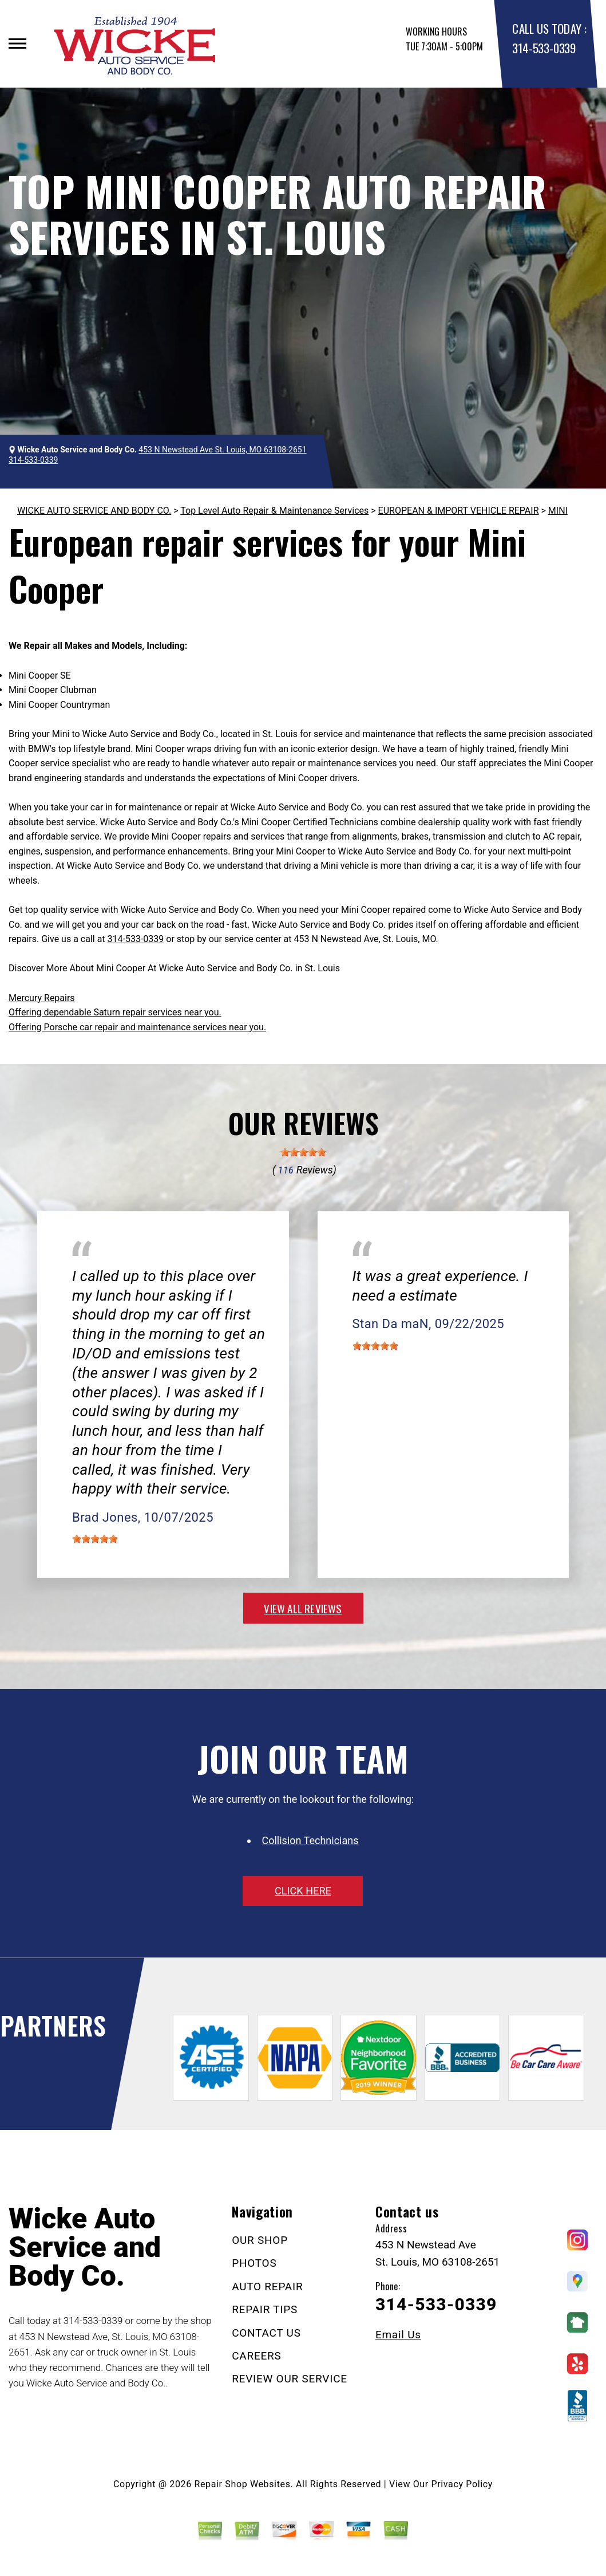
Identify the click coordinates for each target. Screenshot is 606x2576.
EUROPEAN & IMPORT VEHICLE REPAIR (458, 510)
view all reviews (303, 1608)
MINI (558, 510)
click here (303, 1891)
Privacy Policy (462, 2484)
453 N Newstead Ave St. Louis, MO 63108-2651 (222, 449)
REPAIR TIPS (265, 2309)
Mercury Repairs (42, 997)
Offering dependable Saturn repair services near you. (115, 1012)
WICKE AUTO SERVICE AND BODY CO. (94, 510)
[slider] (303, 1152)
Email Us (398, 2334)
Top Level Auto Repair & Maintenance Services (274, 510)
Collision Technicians (310, 1840)
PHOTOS (254, 2263)
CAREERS (256, 2355)
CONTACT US (266, 2332)
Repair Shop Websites (243, 2484)
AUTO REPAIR (267, 2286)
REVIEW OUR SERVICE (289, 2378)
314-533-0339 (543, 48)
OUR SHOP (260, 2240)
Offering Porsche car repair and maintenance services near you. (137, 1027)
